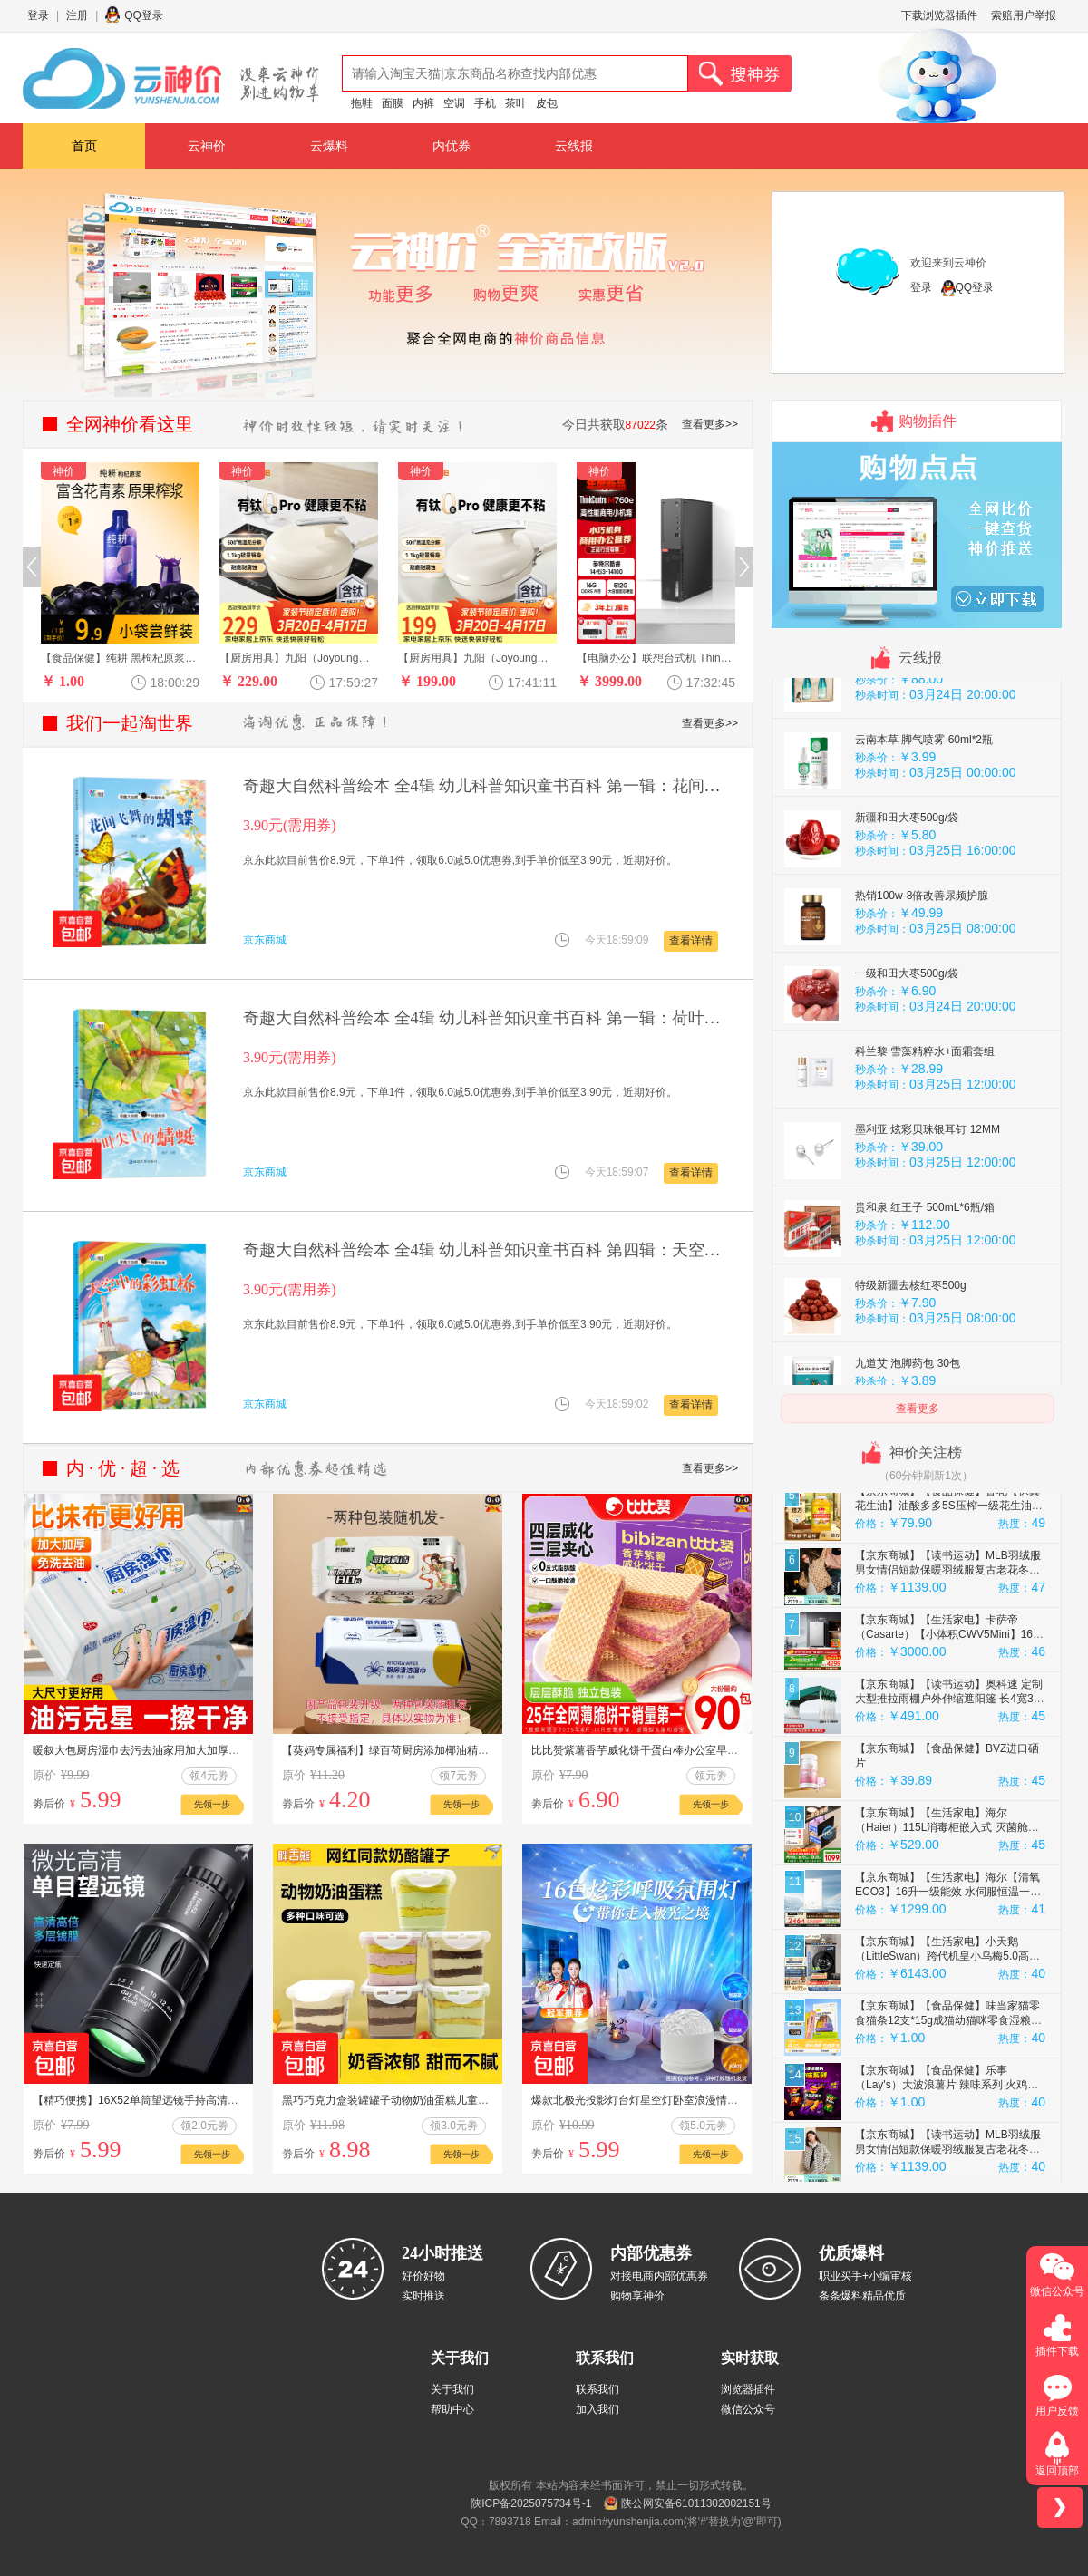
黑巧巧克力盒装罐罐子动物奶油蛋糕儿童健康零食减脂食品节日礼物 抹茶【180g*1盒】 (491, 2100)
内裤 (423, 103)
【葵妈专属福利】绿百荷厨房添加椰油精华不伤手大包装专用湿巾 (439, 1750)
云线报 (574, 146)
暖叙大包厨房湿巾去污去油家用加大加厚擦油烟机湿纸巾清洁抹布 (190, 1750)
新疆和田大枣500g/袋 (906, 898)
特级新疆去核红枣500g (911, 1366)
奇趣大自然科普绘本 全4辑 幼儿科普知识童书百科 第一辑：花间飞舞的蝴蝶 (514, 786)
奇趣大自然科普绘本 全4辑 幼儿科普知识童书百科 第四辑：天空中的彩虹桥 (514, 1250)
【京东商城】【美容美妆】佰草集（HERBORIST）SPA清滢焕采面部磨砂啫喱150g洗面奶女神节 (946, 1522)
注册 (77, 15)
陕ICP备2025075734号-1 (531, 2503)
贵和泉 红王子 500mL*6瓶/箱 (925, 1288)
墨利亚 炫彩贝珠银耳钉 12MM (927, 1210)
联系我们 (597, 2389)
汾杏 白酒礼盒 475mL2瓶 (915, 742)
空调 (454, 103)
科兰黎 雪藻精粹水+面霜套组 (925, 1132)
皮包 (547, 103)
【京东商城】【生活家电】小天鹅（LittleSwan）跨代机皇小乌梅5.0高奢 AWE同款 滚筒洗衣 (947, 2037)
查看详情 (691, 941)
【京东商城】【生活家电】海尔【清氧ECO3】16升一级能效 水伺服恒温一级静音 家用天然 (948, 1972)
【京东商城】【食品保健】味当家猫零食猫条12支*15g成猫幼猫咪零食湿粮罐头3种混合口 (948, 2101)
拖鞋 (362, 103)
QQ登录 (143, 15)
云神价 (207, 146)
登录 (38, 15)
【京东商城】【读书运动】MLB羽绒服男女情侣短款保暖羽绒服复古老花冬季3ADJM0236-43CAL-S (948, 1650)
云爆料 (329, 146)
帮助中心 (452, 2409)
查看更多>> (710, 424)
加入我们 (597, 2409)
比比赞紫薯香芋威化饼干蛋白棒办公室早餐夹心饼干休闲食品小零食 (694, 1750)
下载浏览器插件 (939, 15)
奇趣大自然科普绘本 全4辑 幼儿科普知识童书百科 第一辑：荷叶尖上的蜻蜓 (514, 1018)
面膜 (392, 103)
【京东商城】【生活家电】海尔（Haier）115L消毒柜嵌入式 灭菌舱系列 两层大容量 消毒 (947, 1908)
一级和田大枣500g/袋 (906, 1054)
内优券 (451, 146)
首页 (84, 146)
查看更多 (917, 1408)
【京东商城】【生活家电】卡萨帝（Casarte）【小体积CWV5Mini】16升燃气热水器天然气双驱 (949, 1715)
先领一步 (212, 1804)
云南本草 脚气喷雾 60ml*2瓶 (924, 820)
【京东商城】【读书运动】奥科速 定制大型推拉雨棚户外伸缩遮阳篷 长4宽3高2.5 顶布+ (949, 1779)
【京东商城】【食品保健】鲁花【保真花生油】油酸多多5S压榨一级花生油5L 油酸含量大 (949, 1586)
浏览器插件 (748, 2389)
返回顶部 (1057, 2471)
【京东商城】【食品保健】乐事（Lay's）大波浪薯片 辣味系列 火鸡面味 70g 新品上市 (946, 2165)
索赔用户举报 (1023, 15)
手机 (485, 103)
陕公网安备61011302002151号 (696, 2503)
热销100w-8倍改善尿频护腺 (921, 976)
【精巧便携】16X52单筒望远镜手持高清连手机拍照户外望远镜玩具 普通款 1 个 (224, 2100)
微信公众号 (748, 2409)
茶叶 (516, 103)
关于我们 (452, 2389)
